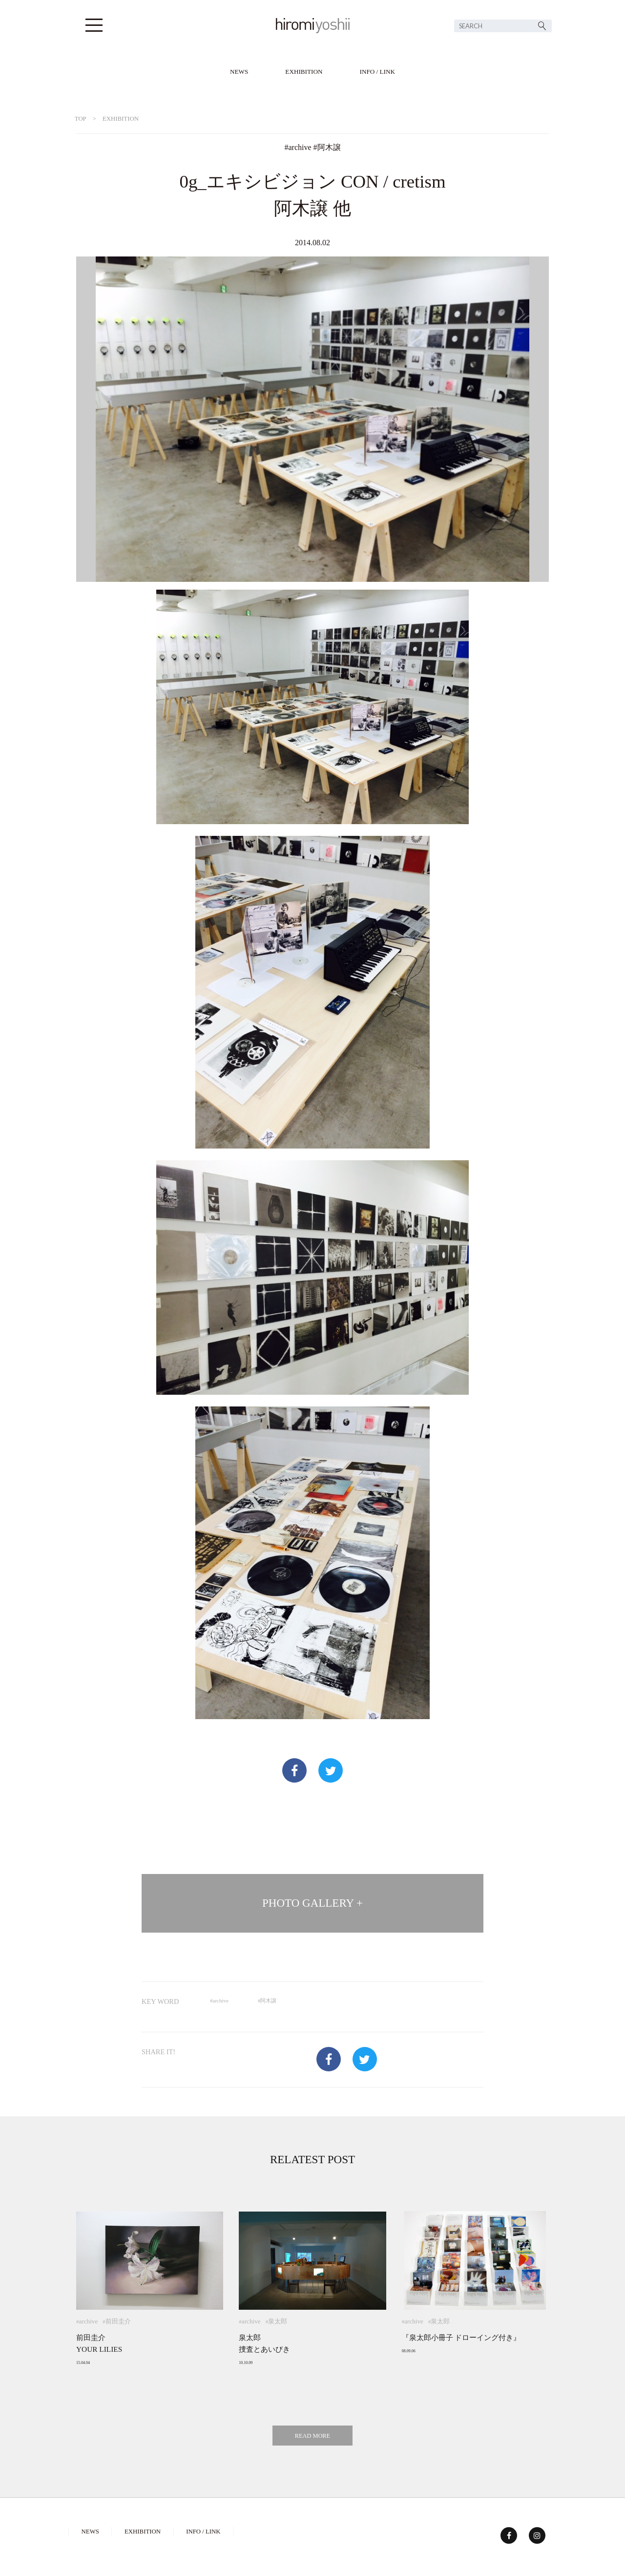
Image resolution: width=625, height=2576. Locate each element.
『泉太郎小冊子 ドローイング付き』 (461, 2337)
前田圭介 (118, 2321)
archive (299, 147)
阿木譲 (329, 147)
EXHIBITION (303, 71)
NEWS (239, 71)
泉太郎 (277, 2321)
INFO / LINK (378, 71)
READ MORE (312, 2435)
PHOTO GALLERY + (312, 1903)
